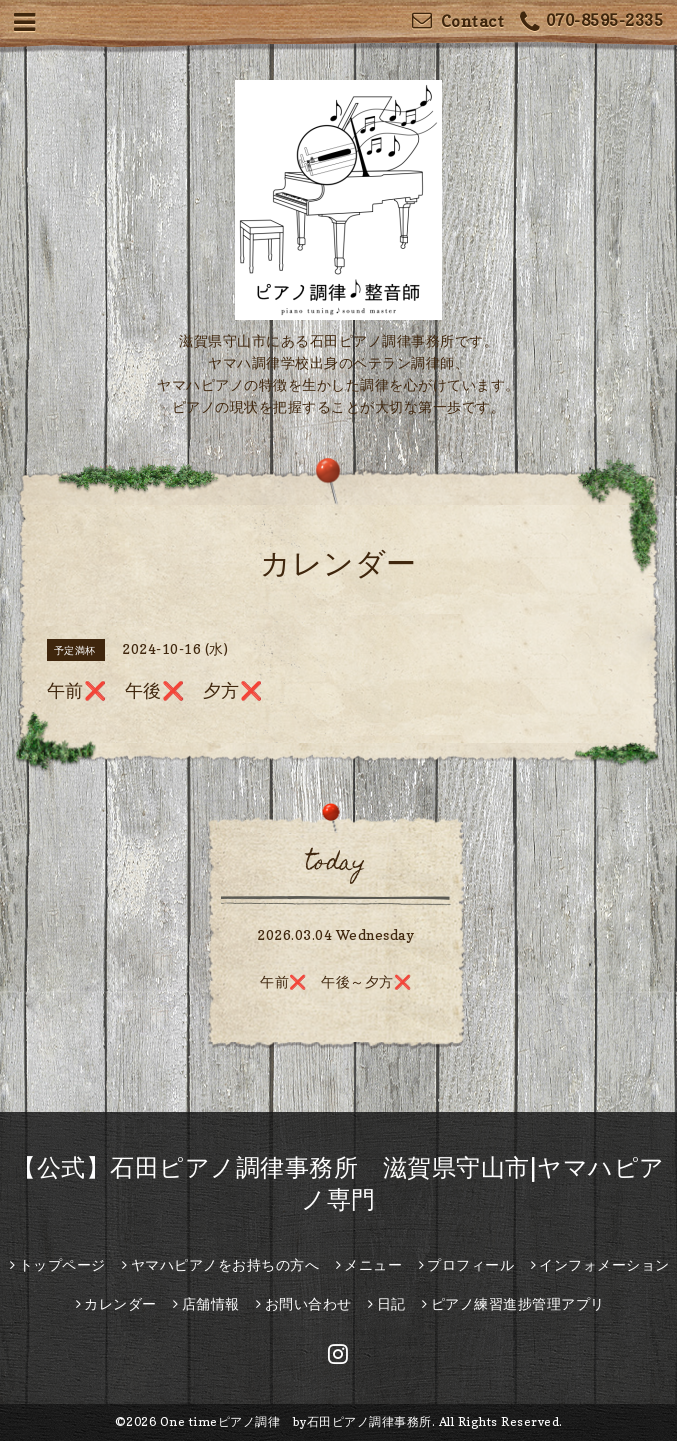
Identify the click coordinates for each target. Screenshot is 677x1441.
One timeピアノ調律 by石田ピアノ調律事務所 (296, 1421)
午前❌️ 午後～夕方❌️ (335, 981)
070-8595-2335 (591, 22)
